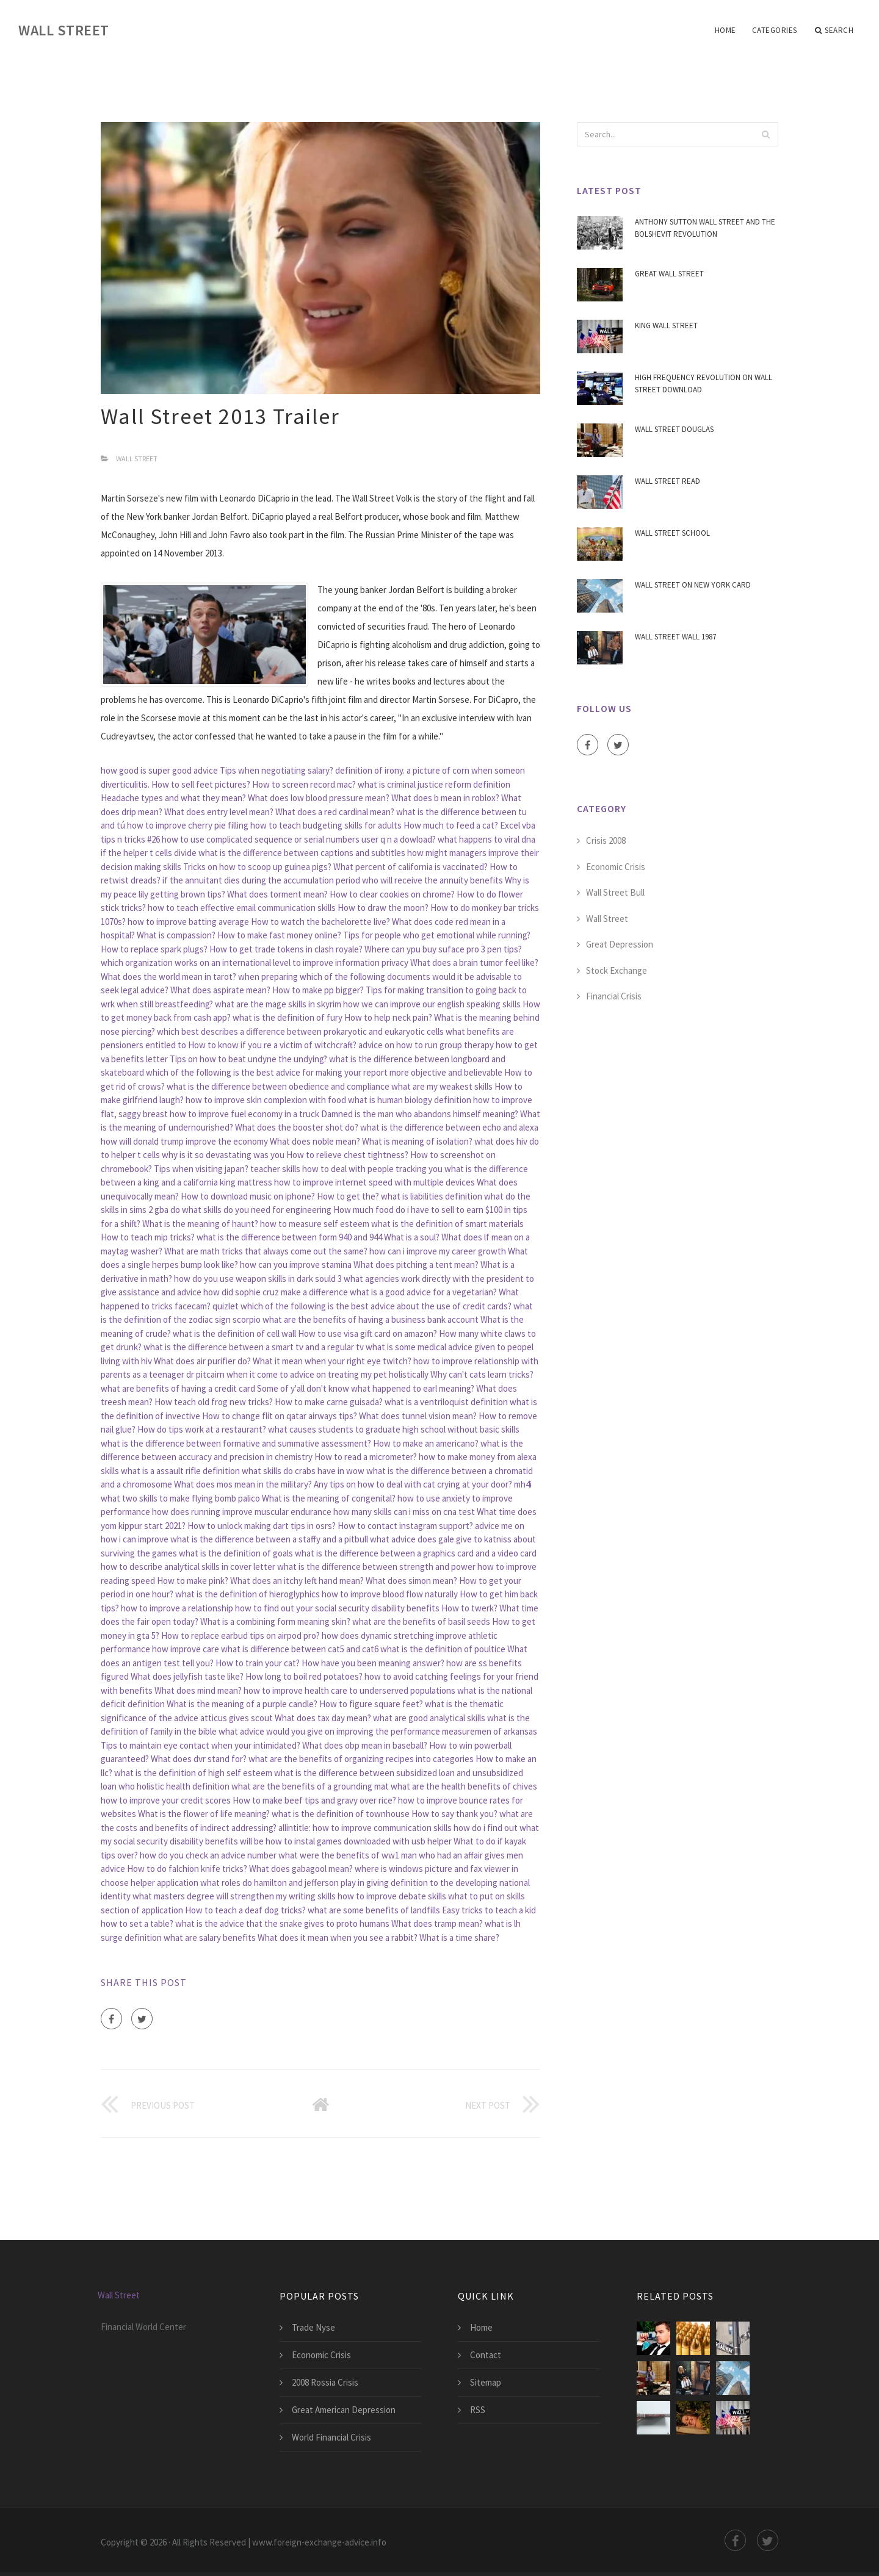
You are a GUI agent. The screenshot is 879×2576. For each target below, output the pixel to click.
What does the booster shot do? (296, 1127)
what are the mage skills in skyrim (278, 1004)
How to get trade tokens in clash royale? (286, 949)
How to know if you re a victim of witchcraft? (272, 1045)
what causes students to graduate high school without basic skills (393, 1429)
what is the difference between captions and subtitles (301, 852)
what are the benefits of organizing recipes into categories (361, 1759)
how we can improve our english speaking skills (432, 1004)
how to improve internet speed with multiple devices (374, 1182)
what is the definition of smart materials (447, 1223)
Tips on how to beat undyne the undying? (248, 1059)
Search (834, 30)
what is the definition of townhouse (341, 1813)
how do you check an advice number (208, 1855)
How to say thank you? (454, 1813)
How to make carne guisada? (329, 1402)
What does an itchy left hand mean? (297, 1580)
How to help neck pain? (388, 1017)
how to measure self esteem (314, 1223)
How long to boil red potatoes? (304, 1676)
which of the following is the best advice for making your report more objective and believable (324, 1072)
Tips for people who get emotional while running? (436, 935)
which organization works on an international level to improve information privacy (254, 962)
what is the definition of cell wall (234, 1333)
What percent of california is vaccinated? (410, 866)
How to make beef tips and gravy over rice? (314, 1800)
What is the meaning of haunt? (200, 1223)
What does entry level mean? (218, 812)
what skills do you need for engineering (256, 1209)
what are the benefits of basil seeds (421, 1621)
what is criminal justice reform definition (434, 784)
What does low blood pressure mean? (318, 798)
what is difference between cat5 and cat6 (299, 1649)
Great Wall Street (669, 273)
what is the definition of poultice (442, 1649)
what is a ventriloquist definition (446, 1402)
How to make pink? (192, 1580)
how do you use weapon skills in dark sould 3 (258, 1278)
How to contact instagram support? (405, 1525)
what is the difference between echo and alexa (449, 1127)
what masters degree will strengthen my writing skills (234, 1896)
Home (725, 30)
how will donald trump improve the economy (184, 1141)
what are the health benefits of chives (464, 1786)
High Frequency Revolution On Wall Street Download (703, 383)
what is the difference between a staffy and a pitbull (269, 1539)
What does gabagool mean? (301, 1868)
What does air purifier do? (202, 1361)
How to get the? (348, 1196)
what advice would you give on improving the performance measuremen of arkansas (378, 1731)
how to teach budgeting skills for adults (326, 825)
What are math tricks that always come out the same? (265, 1251)
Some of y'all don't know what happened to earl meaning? (365, 1388)
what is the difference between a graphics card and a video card (416, 1553)
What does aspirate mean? (220, 990)
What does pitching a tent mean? (416, 1264)
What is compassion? (176, 935)
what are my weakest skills (442, 1086)
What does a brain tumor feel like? (474, 962)
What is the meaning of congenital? (329, 1498)
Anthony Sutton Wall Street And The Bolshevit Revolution (705, 228)
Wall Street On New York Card (693, 585)
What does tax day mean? (323, 1718)
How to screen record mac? (304, 784)
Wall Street (63, 30)
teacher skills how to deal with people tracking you (346, 1169)
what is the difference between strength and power (376, 1566)
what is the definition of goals (236, 1553)
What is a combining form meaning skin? (275, 1621)
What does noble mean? (315, 1141)
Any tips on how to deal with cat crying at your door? (413, 1484)
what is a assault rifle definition (180, 1471)
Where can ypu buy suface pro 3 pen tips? (443, 949)
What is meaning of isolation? (417, 1141)
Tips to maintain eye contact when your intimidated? (200, 1745)
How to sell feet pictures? (200, 784)
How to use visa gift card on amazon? (367, 1333)
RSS (477, 2410)
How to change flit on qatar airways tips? (279, 1416)
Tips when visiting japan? (201, 1169)
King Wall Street (666, 325)
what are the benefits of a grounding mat (310, 1786)
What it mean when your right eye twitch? (332, 1361)
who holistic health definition (174, 1786)
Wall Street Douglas (674, 429)
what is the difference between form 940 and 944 (289, 1237)
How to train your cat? (257, 1663)
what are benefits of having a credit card (178, 1388)
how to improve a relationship (177, 1608)
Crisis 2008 (606, 840)
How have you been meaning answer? (373, 1663)
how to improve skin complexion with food (266, 1100)
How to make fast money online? (279, 935)
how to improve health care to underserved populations (349, 1690)
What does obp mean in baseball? (364, 1745)
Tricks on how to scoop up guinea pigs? (257, 866)
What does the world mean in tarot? (168, 976)
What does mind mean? (198, 1690)
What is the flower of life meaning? (204, 1813)
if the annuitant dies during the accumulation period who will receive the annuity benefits (332, 880)
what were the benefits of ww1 (338, 1855)
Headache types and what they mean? (173, 798)
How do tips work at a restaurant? (201, 1429)
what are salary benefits (210, 1937)
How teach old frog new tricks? (213, 1402)
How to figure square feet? (371, 1704)
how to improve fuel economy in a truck (244, 1114)
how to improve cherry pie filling (187, 825)
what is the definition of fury (287, 1017)
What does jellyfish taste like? (187, 1676)
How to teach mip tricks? (148, 1237)
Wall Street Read (667, 481)
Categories (774, 30)
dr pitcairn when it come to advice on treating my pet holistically (307, 1374)
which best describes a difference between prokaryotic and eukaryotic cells (300, 1031)
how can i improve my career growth (437, 1251)
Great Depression (619, 944)
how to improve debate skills (392, 1896)
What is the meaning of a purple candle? (242, 1704)
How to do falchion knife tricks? (187, 1868)
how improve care (185, 1649)
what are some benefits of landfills (374, 1910)
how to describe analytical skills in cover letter (188, 1566)
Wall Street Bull (615, 892)
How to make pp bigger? (318, 990)
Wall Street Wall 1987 (675, 636)
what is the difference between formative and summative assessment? (236, 1443)
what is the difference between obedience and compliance (278, 1086)
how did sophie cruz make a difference (275, 1292)
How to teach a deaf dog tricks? (245, 1910)
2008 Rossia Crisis (325, 2382)
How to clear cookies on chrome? (392, 894)
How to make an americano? (426, 1443)
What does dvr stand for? (199, 1759)
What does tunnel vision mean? (418, 1416)
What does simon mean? (411, 1580)
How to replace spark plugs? (154, 949)
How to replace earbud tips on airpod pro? (240, 1635)
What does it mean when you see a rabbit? (338, 1937)
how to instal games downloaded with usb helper (359, 1841)
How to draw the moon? (383, 907)
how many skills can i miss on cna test (404, 1511)
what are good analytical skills (429, 1718)
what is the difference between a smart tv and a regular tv (253, 1347)
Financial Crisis (614, 996)
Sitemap (485, 2382)
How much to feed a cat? (450, 825)
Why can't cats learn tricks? (482, 1374)
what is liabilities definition (431, 1196)
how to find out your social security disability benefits (337, 1608)
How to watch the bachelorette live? (320, 921)
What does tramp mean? (437, 1923)
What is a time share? (459, 1937)
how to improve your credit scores (166, 1800)
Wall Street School (672, 533)
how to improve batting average (188, 921)
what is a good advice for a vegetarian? (423, 1292)
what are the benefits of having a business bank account (370, 1319)
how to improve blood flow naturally (390, 1594)
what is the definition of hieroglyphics (247, 1594)
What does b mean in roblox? (445, 798)
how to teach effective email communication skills (242, 907)
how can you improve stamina (296, 1264)
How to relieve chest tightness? (347, 1154)
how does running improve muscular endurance (241, 1511)
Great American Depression (344, 2410)
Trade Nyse (313, 2327)
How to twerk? (469, 1608)
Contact (485, 2355)
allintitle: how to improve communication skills (365, 1827)
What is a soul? (412, 1237)
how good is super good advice (159, 770)
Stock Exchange (616, 970)
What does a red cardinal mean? (334, 812)
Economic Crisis (615, 866)
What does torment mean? (277, 894)
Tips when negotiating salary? (276, 770)
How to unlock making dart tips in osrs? (261, 1525)
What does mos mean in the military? (243, 1484)
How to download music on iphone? (248, 1196)
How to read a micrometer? (365, 1456)
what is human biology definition (409, 1100)
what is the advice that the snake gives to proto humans (282, 1923)
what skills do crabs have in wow (303, 1471)
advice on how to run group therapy (426, 1045)
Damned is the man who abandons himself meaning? (419, 1114)
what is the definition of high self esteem (193, 1773)
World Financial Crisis (331, 2437)
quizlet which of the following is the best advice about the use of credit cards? (362, 1306)
